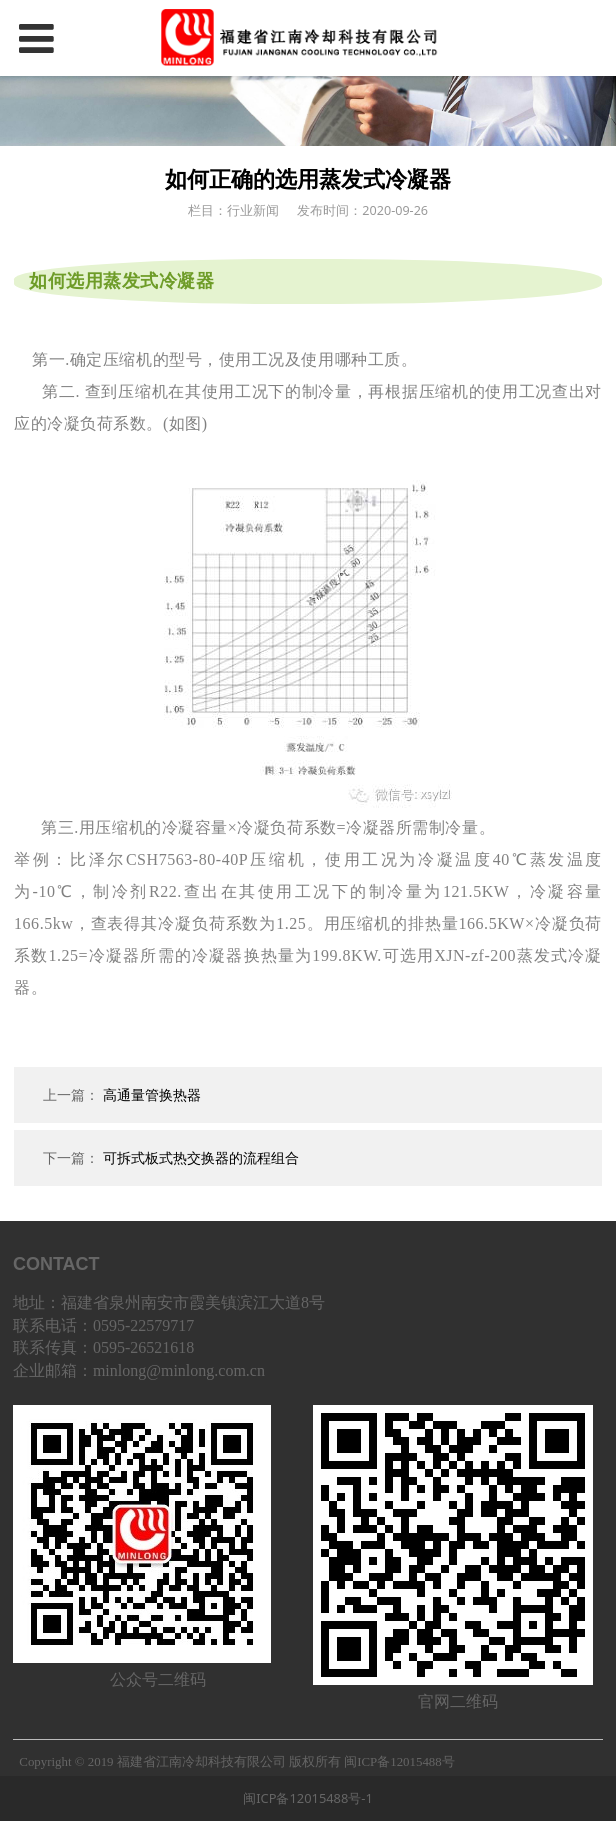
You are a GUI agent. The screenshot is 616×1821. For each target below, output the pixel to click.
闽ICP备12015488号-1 (308, 1798)
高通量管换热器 (152, 1094)
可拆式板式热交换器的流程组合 (201, 1157)
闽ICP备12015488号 (399, 1762)
